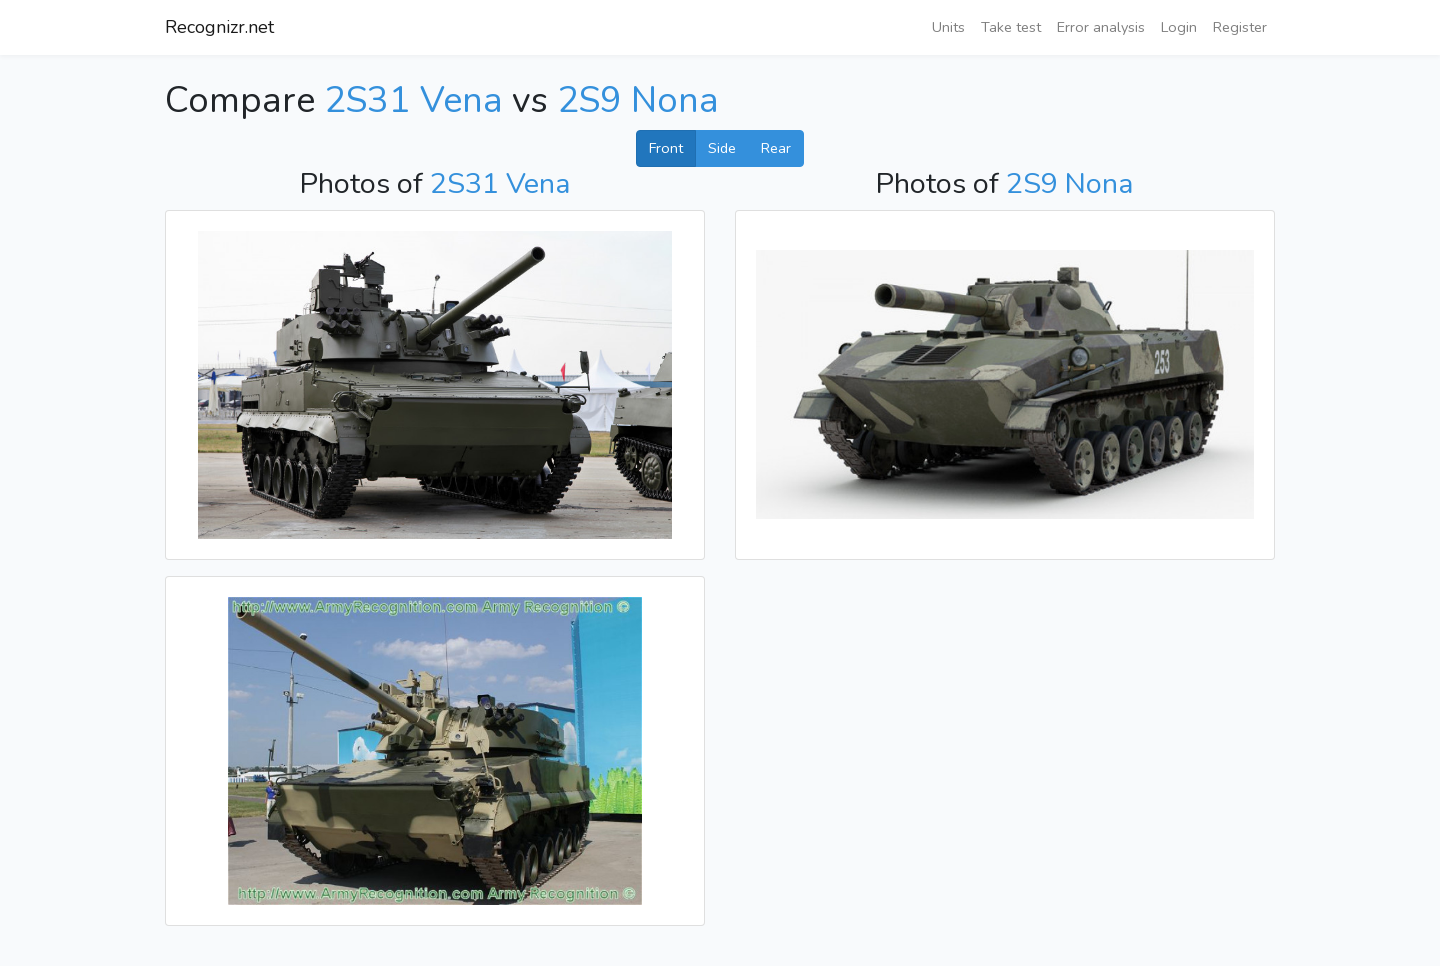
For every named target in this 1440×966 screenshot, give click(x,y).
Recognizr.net (219, 27)
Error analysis (1101, 27)
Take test (1011, 27)
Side (722, 148)
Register (1240, 27)
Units (948, 27)
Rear (776, 148)
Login (1179, 27)
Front (666, 148)
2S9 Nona (638, 100)
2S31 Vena (413, 100)
